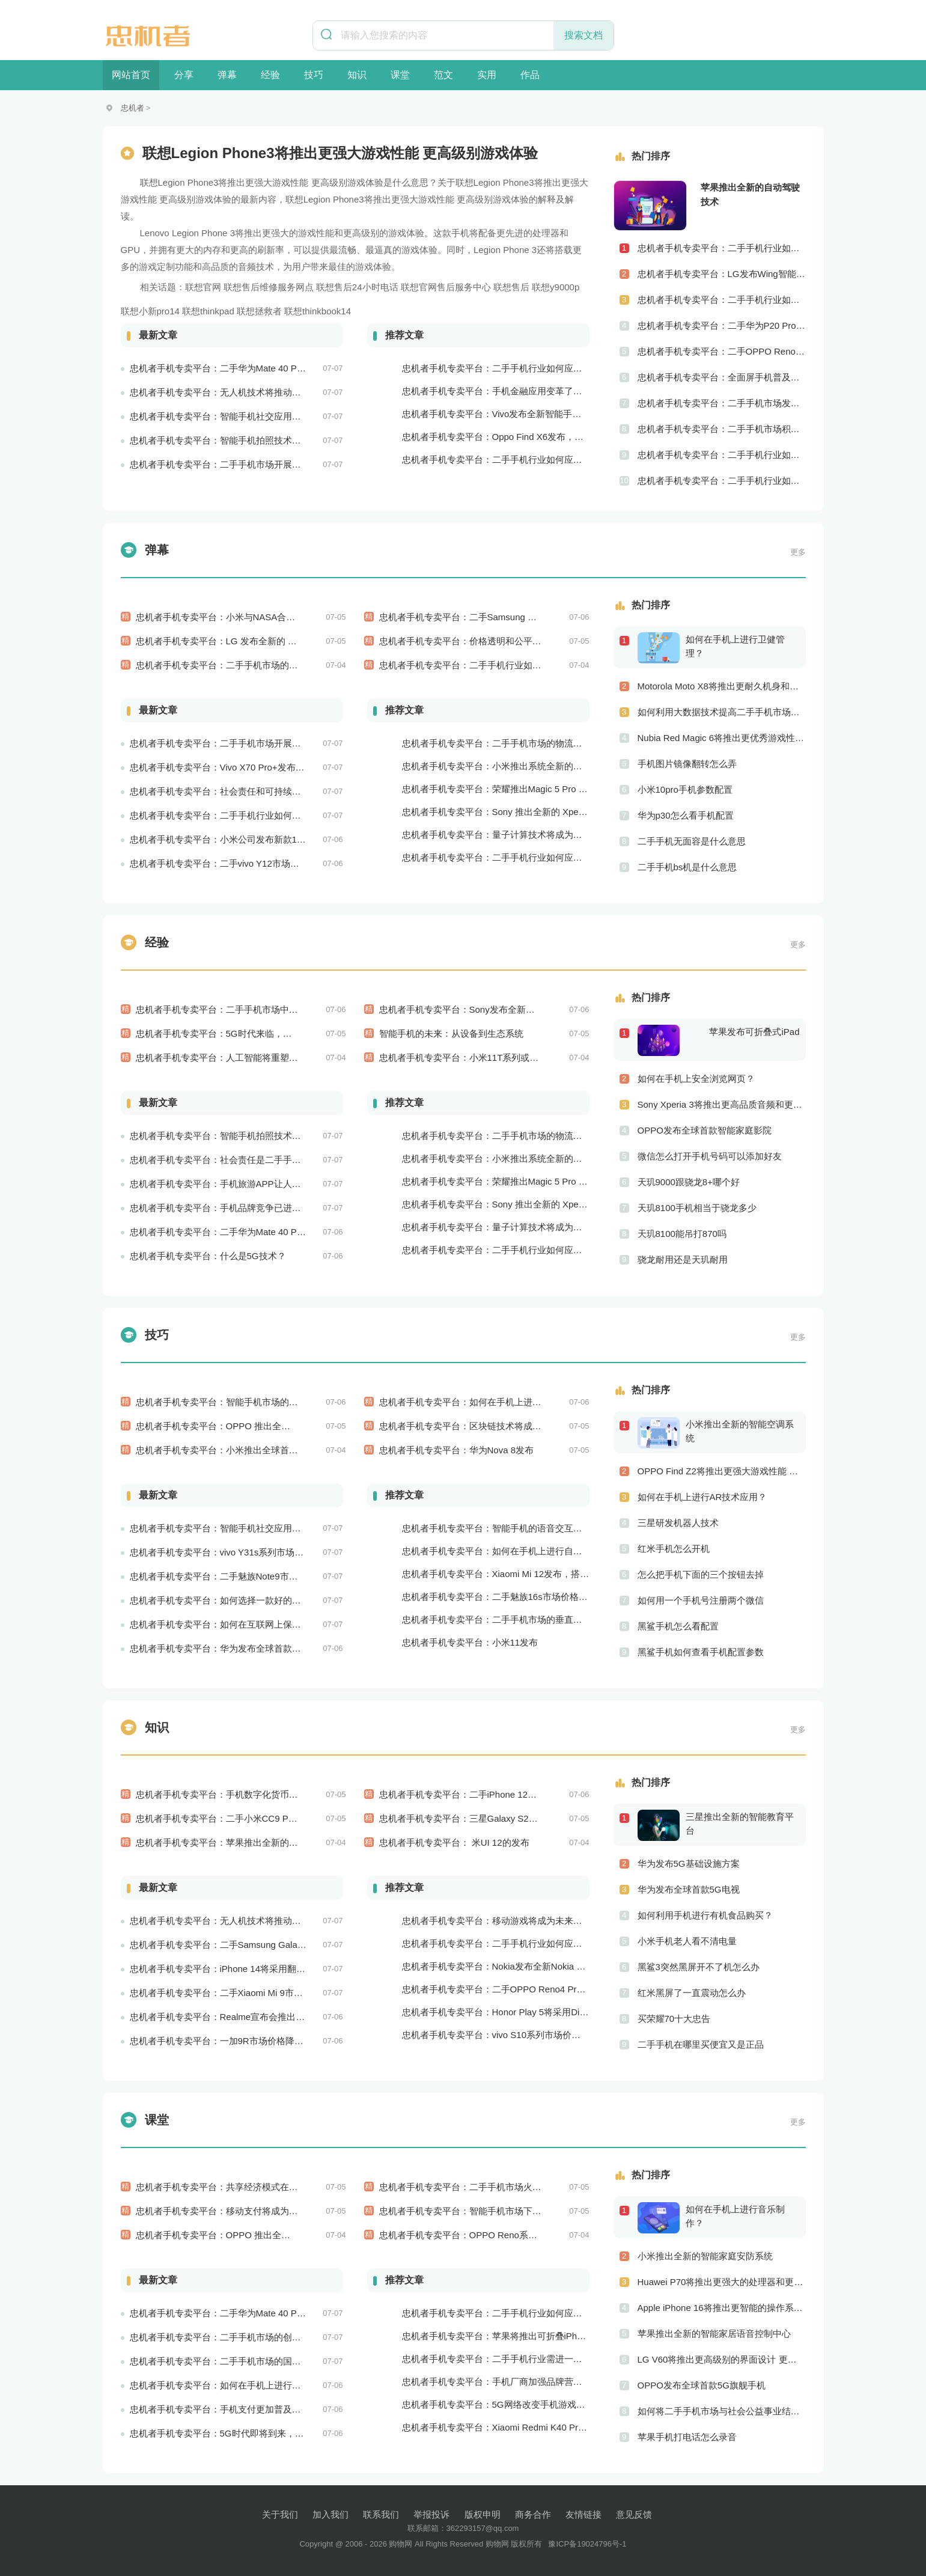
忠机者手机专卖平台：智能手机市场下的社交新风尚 (482, 2211)
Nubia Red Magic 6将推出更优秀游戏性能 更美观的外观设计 (722, 738)
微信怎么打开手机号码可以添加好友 (710, 1156)
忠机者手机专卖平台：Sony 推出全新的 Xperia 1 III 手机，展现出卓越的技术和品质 (568, 812)
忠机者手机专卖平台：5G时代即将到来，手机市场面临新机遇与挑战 (266, 2433)
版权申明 (483, 2514)
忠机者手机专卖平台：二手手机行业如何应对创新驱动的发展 (722, 480)
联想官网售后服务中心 (446, 287)
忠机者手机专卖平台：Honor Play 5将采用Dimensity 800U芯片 (527, 2012)
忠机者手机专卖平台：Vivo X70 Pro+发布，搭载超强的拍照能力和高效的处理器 (289, 767)
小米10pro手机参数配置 (685, 789)
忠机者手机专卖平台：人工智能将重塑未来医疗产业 (239, 1057)
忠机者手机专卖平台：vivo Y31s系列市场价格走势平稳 (239, 1552)
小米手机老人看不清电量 (687, 1941)
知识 (357, 75)
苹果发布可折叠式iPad (754, 1032)
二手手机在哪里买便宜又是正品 (701, 2044)
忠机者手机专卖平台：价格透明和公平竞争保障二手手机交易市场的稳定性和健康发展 (550, 641)
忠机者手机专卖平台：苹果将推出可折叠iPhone (497, 2336)
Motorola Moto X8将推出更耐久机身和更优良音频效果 (722, 686)
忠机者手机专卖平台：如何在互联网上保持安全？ (229, 1624)
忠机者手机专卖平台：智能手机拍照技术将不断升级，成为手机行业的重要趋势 (287, 440)
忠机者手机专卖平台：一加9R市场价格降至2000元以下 (240, 2041)
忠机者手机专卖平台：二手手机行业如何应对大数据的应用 (519, 1943)
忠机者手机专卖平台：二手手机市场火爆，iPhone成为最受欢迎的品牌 (519, 2187)
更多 (798, 552)
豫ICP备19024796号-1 (587, 2543)
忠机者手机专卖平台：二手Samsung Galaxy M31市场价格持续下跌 (513, 617)
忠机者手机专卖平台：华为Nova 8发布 (456, 1450)
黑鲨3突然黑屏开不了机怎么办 (699, 1967)
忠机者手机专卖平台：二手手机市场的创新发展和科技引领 (247, 2337)
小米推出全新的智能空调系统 (740, 1431)
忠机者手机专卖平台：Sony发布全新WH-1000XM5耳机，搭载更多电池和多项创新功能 (552, 1009)
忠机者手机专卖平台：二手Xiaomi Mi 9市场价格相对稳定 (243, 1993)
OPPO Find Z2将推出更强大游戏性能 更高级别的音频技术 (722, 1471)
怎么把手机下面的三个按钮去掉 (701, 1574)
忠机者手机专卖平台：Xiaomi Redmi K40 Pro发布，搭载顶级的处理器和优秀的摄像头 (574, 2427)
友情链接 (583, 2514)
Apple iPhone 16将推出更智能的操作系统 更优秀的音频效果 (722, 2308)
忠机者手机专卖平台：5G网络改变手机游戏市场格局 (507, 2404)
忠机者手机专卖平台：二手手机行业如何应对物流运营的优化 (523, 459)
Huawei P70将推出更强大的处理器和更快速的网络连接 (722, 2282)
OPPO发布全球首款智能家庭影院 (705, 1130)
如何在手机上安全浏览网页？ (696, 1078)
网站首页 (131, 75)
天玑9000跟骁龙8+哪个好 (689, 1182)
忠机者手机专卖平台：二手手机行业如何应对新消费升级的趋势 (528, 2313)
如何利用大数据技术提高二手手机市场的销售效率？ (722, 712)
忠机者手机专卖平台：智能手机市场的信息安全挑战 (239, 1402)
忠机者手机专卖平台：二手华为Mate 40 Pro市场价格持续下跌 (253, 1232)
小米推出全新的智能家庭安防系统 (705, 2256)
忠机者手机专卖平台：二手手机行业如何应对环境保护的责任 (251, 815)
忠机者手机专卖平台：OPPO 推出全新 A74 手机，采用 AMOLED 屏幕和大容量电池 (304, 1426)
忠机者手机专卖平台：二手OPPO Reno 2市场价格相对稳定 (722, 351)
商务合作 (533, 2514)
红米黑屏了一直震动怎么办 (692, 1993)
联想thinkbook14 (317, 311)
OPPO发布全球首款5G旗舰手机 (702, 2385)
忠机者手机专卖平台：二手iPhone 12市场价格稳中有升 (489, 1794)
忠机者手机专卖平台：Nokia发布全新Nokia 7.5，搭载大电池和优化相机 (545, 1966)
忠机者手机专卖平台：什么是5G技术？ (208, 1256)
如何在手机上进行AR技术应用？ (702, 1497)
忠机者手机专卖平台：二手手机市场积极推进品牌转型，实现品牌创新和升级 (722, 429)
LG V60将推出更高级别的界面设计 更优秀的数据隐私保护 (722, 2359)
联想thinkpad (208, 311)
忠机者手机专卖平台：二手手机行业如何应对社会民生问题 (722, 248)
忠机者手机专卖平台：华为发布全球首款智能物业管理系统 (247, 1648)
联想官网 (203, 287)
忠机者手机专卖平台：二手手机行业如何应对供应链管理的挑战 (722, 300)
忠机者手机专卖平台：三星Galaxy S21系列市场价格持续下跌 (501, 1818)
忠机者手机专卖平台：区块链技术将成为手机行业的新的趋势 (501, 1426)
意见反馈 (634, 2514)
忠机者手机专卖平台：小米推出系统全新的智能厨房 (505, 766)
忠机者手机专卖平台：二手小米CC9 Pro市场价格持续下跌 (252, 1818)
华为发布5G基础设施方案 (689, 1863)
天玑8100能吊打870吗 (682, 1233)
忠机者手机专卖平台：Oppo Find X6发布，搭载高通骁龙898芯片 (532, 437)
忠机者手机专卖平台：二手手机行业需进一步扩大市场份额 (519, 2359)
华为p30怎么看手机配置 (686, 815)
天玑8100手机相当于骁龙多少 (697, 1208)
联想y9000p (555, 287)
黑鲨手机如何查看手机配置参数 (701, 1652)
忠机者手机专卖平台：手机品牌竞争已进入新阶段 (229, 1208)
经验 (270, 75)
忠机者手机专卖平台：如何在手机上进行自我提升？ (505, 1551)
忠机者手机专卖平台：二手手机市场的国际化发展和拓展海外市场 (260, 2361)
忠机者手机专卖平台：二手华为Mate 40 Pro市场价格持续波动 (253, 368)
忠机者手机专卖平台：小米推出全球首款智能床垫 (235, 1450)
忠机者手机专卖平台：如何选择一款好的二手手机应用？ (242, 1600)
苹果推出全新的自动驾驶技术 (750, 194)
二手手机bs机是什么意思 (687, 867)
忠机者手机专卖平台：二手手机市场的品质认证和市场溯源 (253, 665)
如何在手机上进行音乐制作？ (735, 2216)
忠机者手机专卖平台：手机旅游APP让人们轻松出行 (233, 1184)
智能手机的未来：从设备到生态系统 (451, 1033)
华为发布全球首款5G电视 (689, 1889)
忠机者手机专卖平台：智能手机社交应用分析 (220, 416)
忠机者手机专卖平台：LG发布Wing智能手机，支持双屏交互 (722, 274)
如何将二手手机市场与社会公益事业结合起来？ (722, 2411)
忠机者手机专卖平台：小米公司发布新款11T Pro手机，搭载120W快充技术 (279, 839)
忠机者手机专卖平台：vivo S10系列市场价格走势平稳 (509, 2035)
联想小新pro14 (150, 311)
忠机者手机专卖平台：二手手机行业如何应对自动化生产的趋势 (528, 368)
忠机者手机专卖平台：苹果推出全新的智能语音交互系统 (248, 1842)
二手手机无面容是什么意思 (692, 841)
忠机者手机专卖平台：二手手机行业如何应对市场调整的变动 (501, 665)
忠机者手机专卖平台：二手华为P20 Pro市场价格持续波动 (722, 325)
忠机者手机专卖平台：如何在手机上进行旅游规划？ (482, 1402)
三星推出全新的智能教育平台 (740, 1823)
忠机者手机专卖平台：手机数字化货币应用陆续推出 (239, 1794)
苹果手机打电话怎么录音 (687, 2437)
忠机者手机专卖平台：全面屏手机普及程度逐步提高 (722, 377)
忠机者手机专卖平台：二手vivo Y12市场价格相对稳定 (237, 863)
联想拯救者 (259, 311)
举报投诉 (431, 2514)
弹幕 (227, 75)
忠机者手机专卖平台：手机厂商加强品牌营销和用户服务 (514, 2381)
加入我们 (330, 2514)
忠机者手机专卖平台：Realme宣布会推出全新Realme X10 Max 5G (264, 2017)
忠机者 (132, 107)
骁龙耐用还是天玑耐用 (683, 1259)
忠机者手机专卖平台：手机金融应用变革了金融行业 (505, 391)
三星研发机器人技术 (678, 1523)
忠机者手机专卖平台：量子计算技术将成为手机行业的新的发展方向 (537, 834)
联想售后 (511, 287)
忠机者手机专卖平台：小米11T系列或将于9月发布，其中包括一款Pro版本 (527, 1057)
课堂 (400, 75)
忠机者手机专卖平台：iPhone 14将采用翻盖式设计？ (236, 1969)
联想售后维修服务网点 (269, 287)
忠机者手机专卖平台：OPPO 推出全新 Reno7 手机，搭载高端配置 (269, 2235)
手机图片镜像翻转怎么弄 (687, 763)
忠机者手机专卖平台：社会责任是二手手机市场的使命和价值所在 (260, 1160)
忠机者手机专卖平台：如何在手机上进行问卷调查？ (233, 2385)
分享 (183, 75)
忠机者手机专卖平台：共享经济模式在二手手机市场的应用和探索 (266, 2187)
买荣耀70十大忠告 (674, 2018)
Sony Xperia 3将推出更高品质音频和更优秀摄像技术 (722, 1104)
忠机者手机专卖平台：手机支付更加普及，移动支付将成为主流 (256, 2409)
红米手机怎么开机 (674, 1548)
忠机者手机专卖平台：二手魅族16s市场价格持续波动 (508, 1597)
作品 (530, 75)
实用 (486, 75)
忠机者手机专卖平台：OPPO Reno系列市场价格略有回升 (494, 2235)
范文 (443, 75)
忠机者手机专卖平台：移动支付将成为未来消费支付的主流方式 (262, 2211)
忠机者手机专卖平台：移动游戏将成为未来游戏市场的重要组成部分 (537, 1920)
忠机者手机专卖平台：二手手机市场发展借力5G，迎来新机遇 (722, 403)
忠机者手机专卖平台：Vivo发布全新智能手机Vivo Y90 (509, 414)
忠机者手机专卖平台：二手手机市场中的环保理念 (235, 1009)
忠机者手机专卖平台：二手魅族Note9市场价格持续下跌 (241, 1576)
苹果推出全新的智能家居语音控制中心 (714, 2333)
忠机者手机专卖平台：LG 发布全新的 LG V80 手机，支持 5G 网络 (268, 641)
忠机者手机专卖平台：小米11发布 (470, 1642)
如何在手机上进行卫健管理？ (735, 646)
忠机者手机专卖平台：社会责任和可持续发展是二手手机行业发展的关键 (274, 791)
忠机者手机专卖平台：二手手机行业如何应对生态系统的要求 (523, 857)
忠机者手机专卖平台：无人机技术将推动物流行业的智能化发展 (256, 392)
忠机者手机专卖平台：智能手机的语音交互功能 (496, 1528)
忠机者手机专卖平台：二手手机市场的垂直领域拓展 (505, 1619)
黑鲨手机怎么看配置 (678, 1626)
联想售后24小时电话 (357, 287)
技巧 (313, 75)
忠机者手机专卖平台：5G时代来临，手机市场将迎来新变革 (254, 1033)
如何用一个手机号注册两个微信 (701, 1600)
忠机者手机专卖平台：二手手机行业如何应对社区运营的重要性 (722, 455)
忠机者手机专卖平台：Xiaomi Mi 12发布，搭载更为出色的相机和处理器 (545, 1574)
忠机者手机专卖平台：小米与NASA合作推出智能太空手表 (252, 617)
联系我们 (381, 2514)
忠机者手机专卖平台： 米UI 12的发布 (454, 1842)
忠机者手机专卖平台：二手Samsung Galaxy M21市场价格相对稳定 (264, 1945)
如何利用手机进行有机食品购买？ (705, 1915)
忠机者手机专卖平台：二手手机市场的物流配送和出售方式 (519, 743)
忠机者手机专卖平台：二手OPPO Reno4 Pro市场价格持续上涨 (528, 1989)
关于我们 (280, 2514)
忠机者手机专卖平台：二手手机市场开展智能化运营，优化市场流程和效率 (278, 464)
